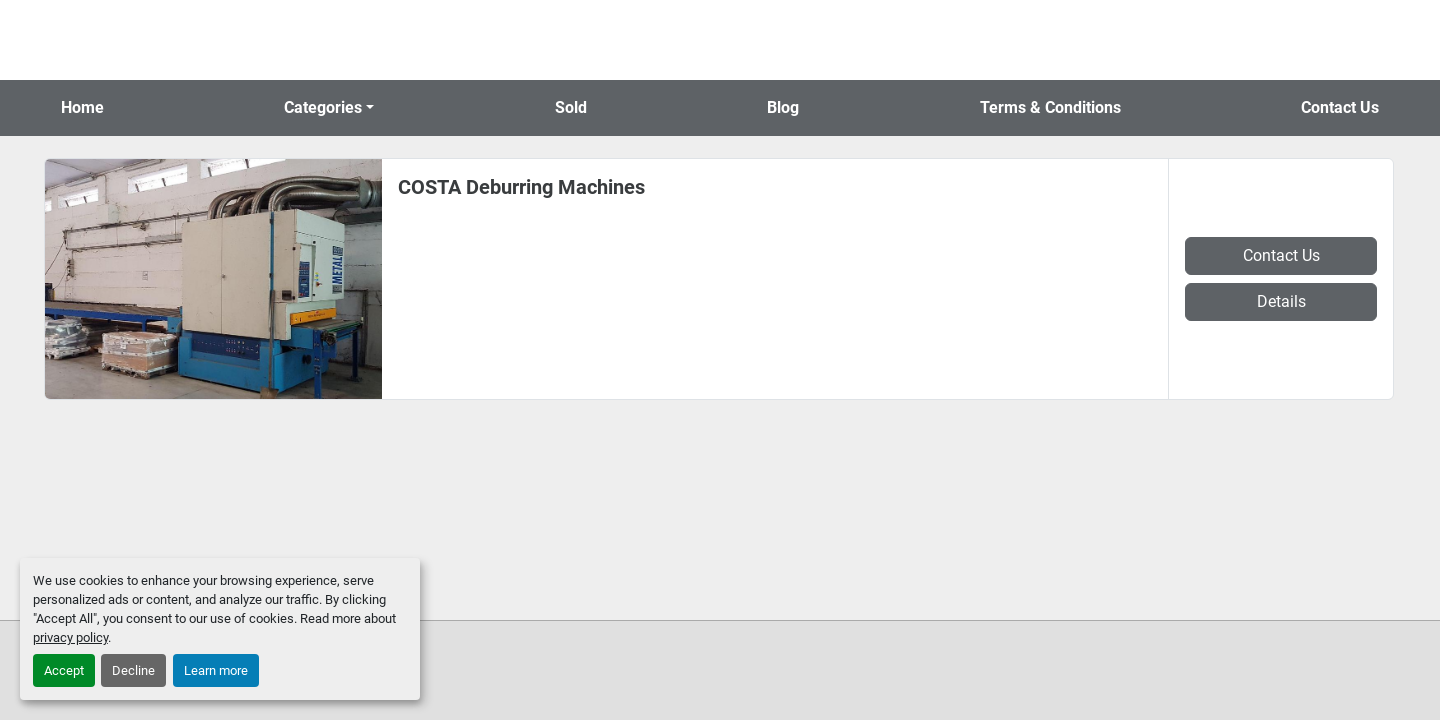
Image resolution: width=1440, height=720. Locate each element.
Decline (133, 670)
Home (82, 107)
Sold (571, 107)
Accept (64, 670)
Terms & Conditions (1050, 107)
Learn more (216, 670)
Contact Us (1340, 107)
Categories (323, 107)
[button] (329, 108)
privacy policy (70, 637)
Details (1281, 301)
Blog (783, 107)
